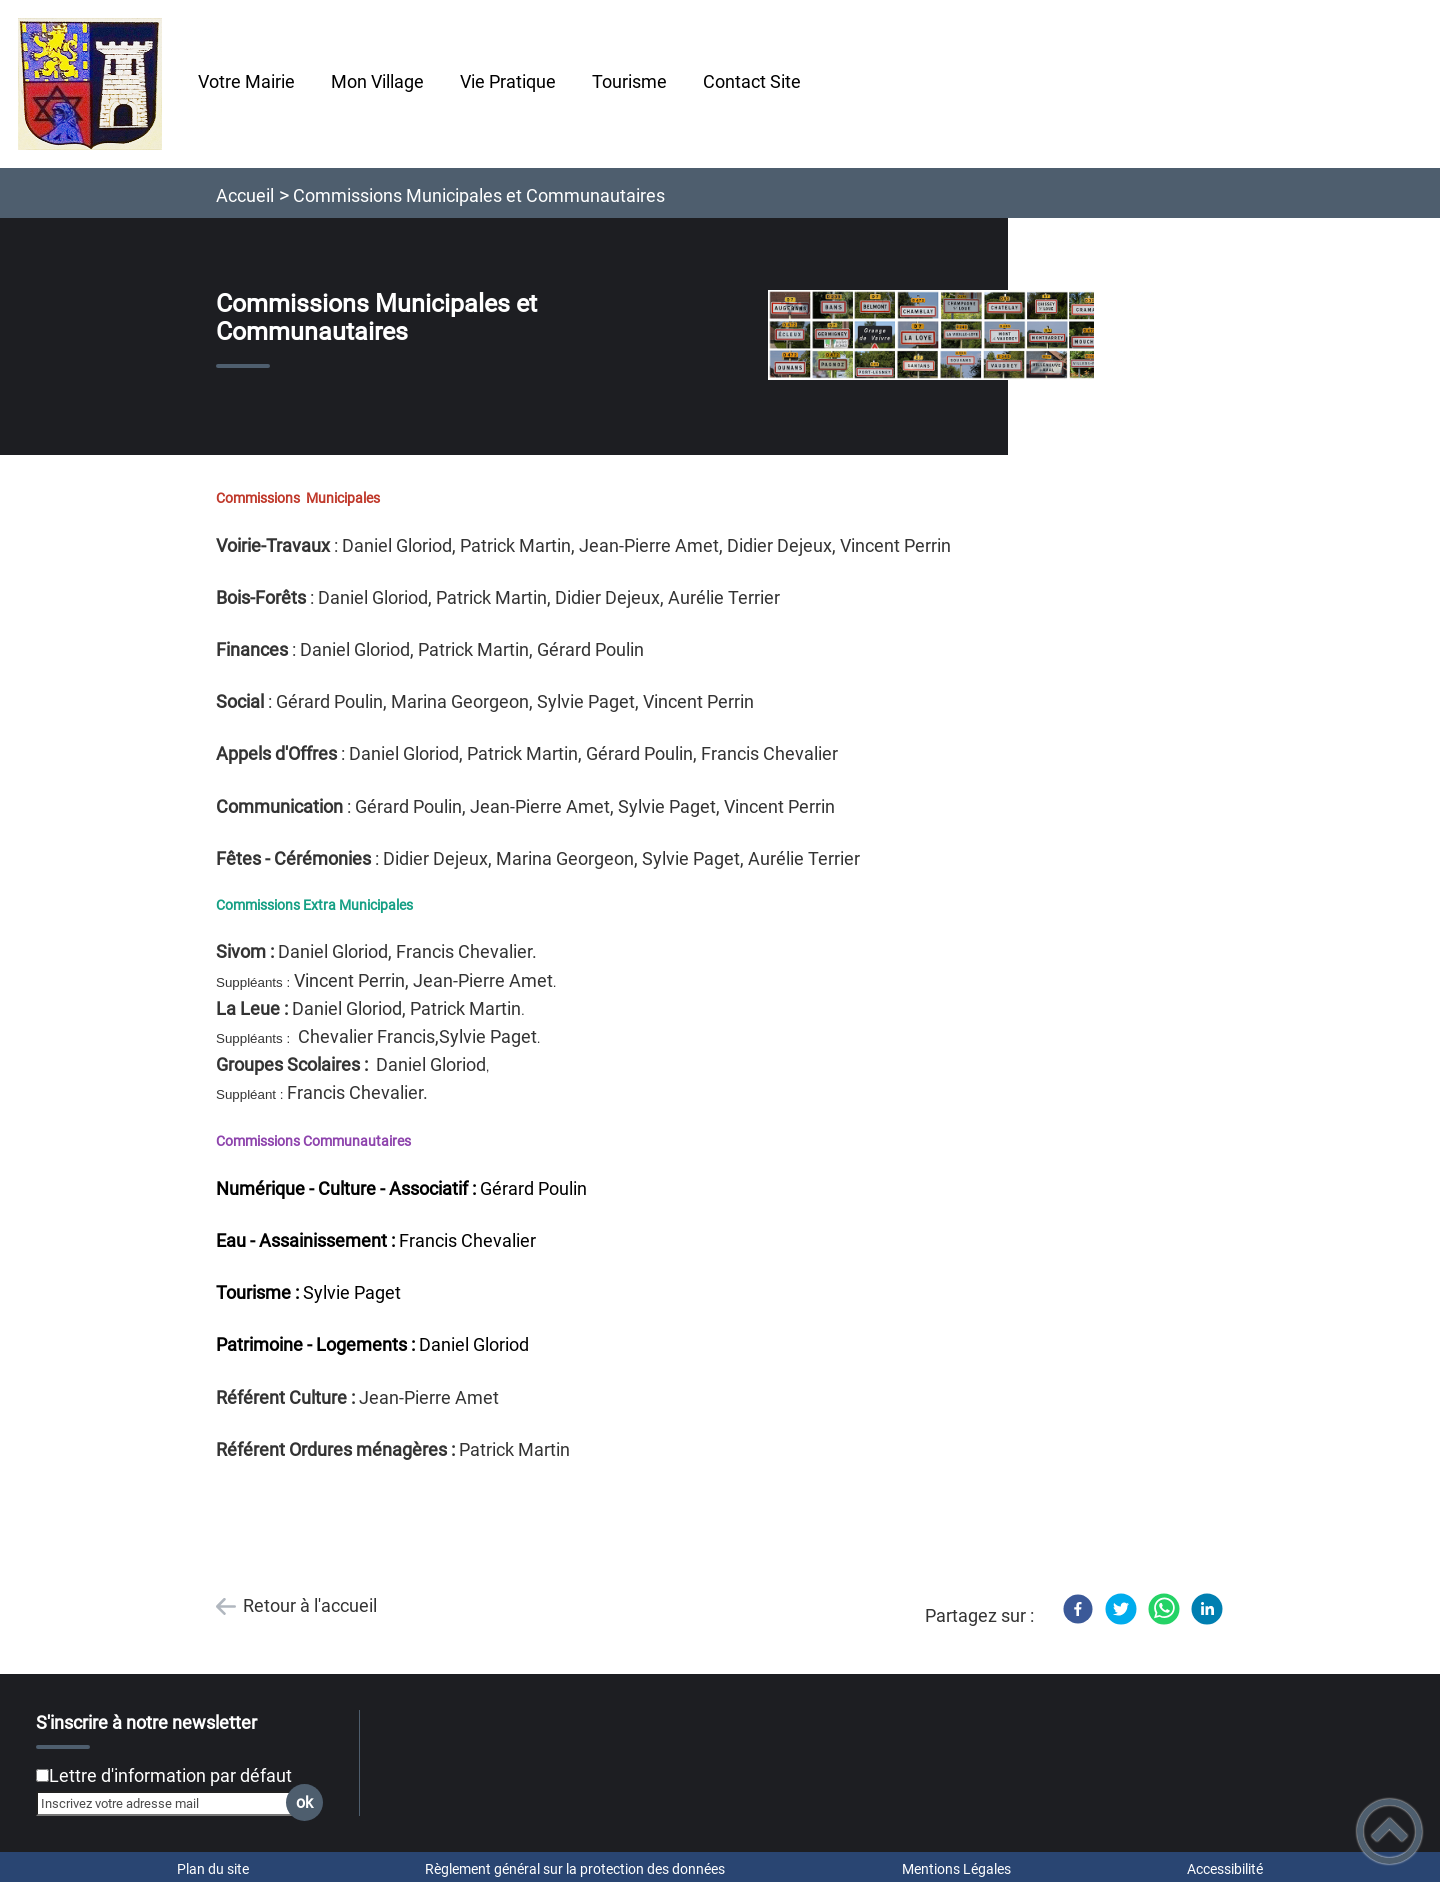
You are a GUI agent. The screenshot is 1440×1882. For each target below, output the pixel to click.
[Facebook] (1078, 1609)
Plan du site (213, 1869)
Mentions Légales (956, 1869)
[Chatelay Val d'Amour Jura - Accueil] (90, 84)
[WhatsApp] (1164, 1609)
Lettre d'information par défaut (170, 1775)
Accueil (245, 195)
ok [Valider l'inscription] (304, 1802)
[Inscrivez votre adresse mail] (171, 1803)
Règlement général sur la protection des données (575, 1869)
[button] (1389, 1831)
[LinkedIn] (1207, 1609)
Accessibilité (1225, 1869)
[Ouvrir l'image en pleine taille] (940, 336)
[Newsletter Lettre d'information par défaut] (42, 1775)
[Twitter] (1121, 1609)
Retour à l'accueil (310, 1605)
